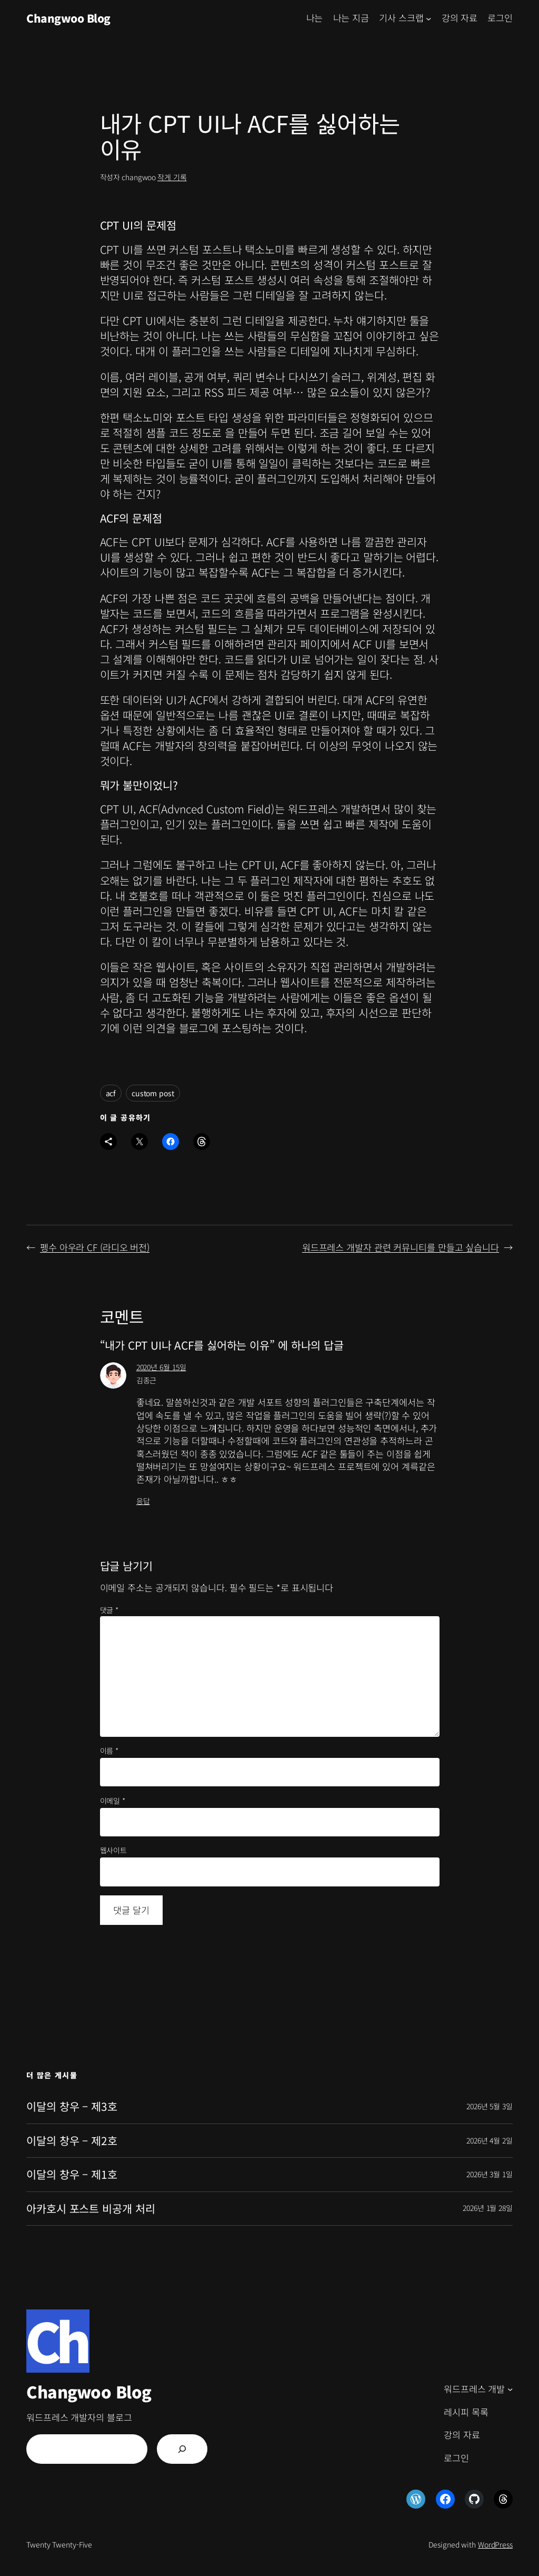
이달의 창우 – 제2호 (71, 2141)
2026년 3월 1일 (489, 2174)
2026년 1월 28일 (488, 2208)
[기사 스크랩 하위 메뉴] (428, 18)
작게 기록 (172, 177)
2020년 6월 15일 (161, 1367)
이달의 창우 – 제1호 (71, 2174)
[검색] (182, 2449)
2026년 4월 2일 (489, 2140)
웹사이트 (113, 1850)
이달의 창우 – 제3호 (71, 2106)
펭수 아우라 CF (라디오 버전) (94, 1247)
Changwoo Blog (68, 18)
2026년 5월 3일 (489, 2106)
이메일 (113, 1801)
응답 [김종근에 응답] (143, 1501)
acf (111, 1093)
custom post (153, 1093)
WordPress (495, 2544)
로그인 (500, 17)
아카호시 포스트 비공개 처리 (90, 2209)
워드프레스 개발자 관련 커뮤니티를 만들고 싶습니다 (400, 1247)
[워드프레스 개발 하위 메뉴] (510, 2389)
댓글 (109, 1610)
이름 (109, 1751)
